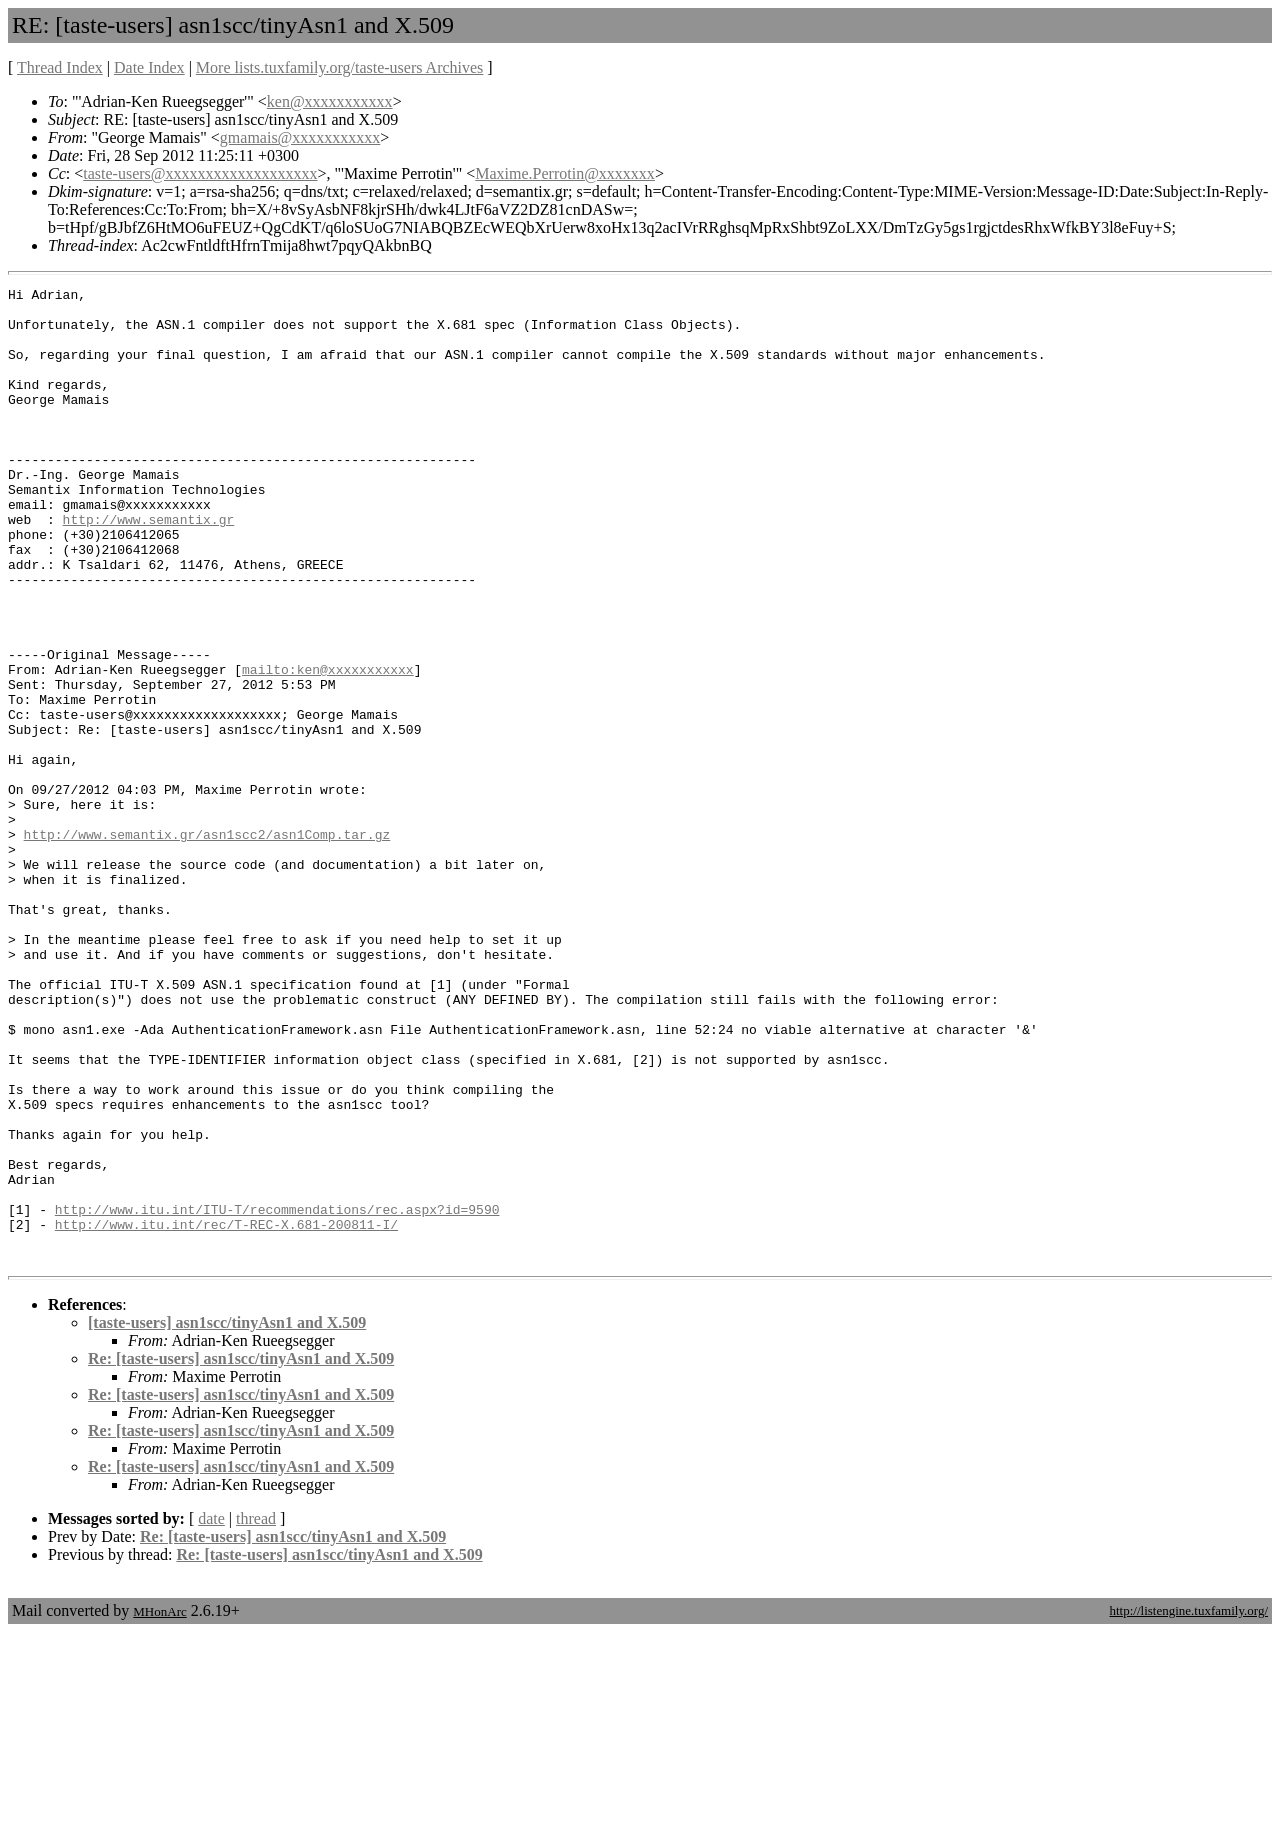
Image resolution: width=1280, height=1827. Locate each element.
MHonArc (159, 1806)
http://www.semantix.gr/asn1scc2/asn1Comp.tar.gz (207, 945)
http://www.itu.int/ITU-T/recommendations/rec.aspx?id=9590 (277, 1395)
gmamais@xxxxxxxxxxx (300, 137)
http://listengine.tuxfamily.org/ (1188, 1805)
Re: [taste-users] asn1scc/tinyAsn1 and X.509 (241, 1553)
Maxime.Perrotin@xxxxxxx (565, 173)
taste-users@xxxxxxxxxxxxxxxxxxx (200, 173)
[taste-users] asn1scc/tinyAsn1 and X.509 (227, 1517)
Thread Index (60, 67)
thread (256, 1713)
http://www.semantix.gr (149, 567)
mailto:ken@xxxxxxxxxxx (328, 747)
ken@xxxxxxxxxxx (330, 101)
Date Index (149, 67)
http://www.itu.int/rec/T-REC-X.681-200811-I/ (226, 1413)
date (211, 1713)
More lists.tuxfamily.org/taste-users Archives (340, 67)
